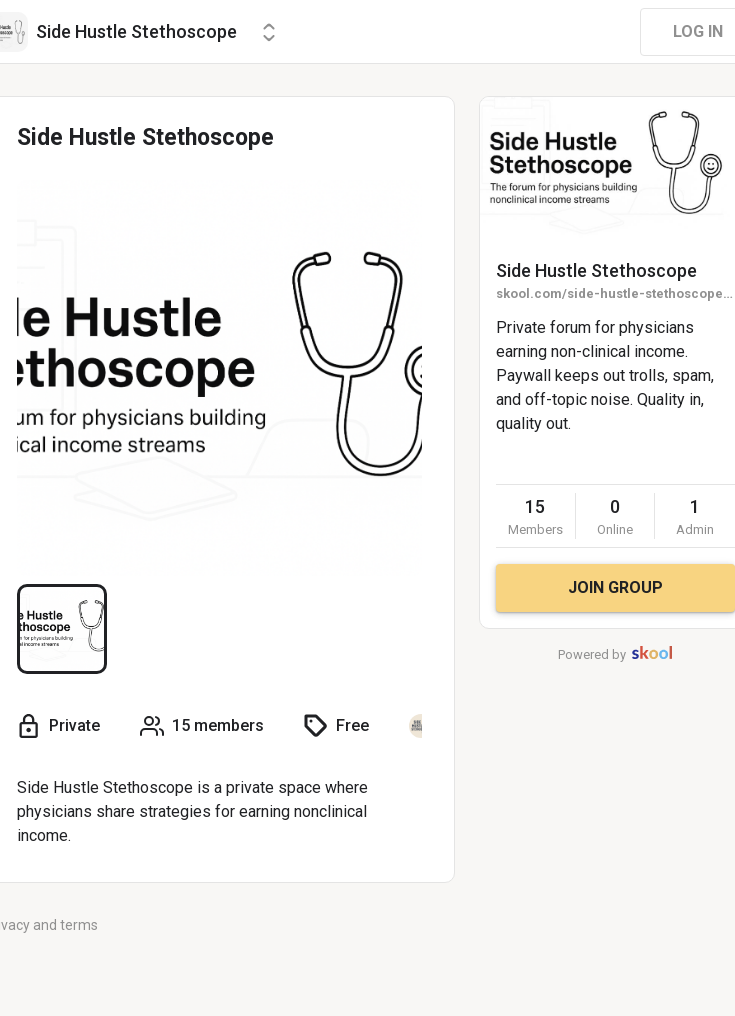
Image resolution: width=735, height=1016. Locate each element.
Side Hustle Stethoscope (596, 270)
